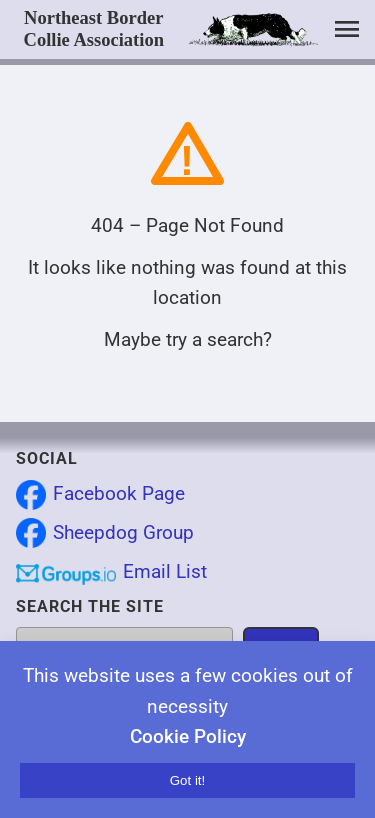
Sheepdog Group (123, 532)
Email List (165, 571)
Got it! (188, 780)
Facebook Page (119, 493)
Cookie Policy (188, 736)
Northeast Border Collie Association (94, 28)
